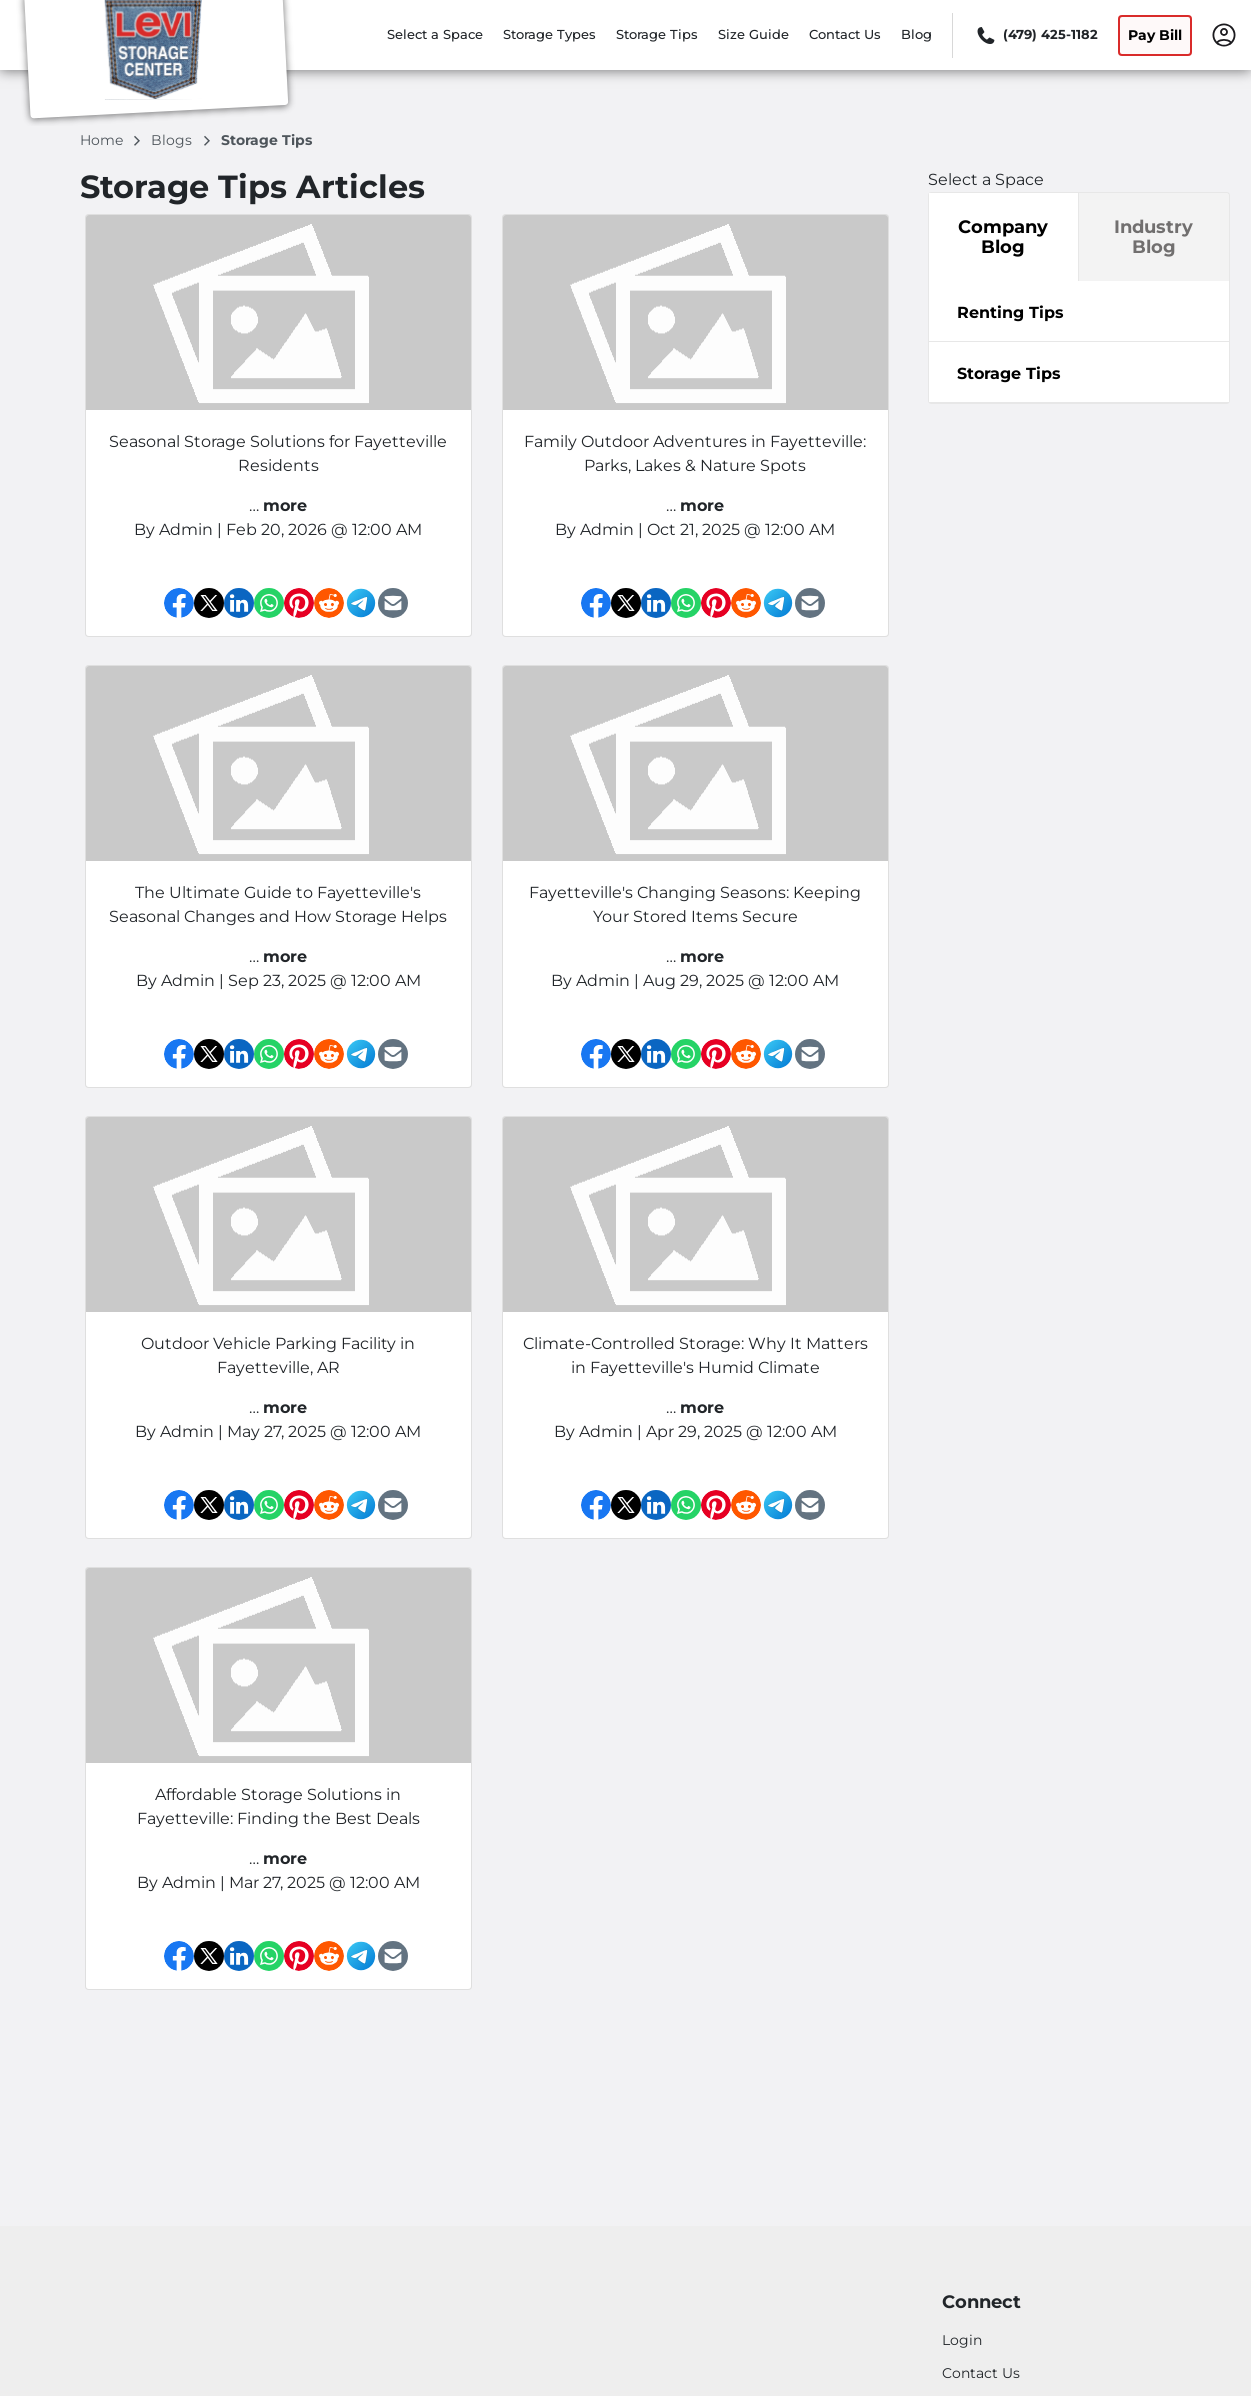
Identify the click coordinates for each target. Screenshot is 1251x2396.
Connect (981, 2302)
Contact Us (845, 34)
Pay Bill (1155, 35)
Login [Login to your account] (962, 2340)
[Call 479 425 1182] (1035, 35)
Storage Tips (657, 34)
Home (103, 140)
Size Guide (753, 34)
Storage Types (549, 34)
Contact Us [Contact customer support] (981, 2373)
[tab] (1079, 311)
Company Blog (1003, 237)
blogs (173, 140)
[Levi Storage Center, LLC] (156, 63)
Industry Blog (1153, 237)
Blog (916, 34)
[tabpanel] (1079, 311)
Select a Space (435, 34)
